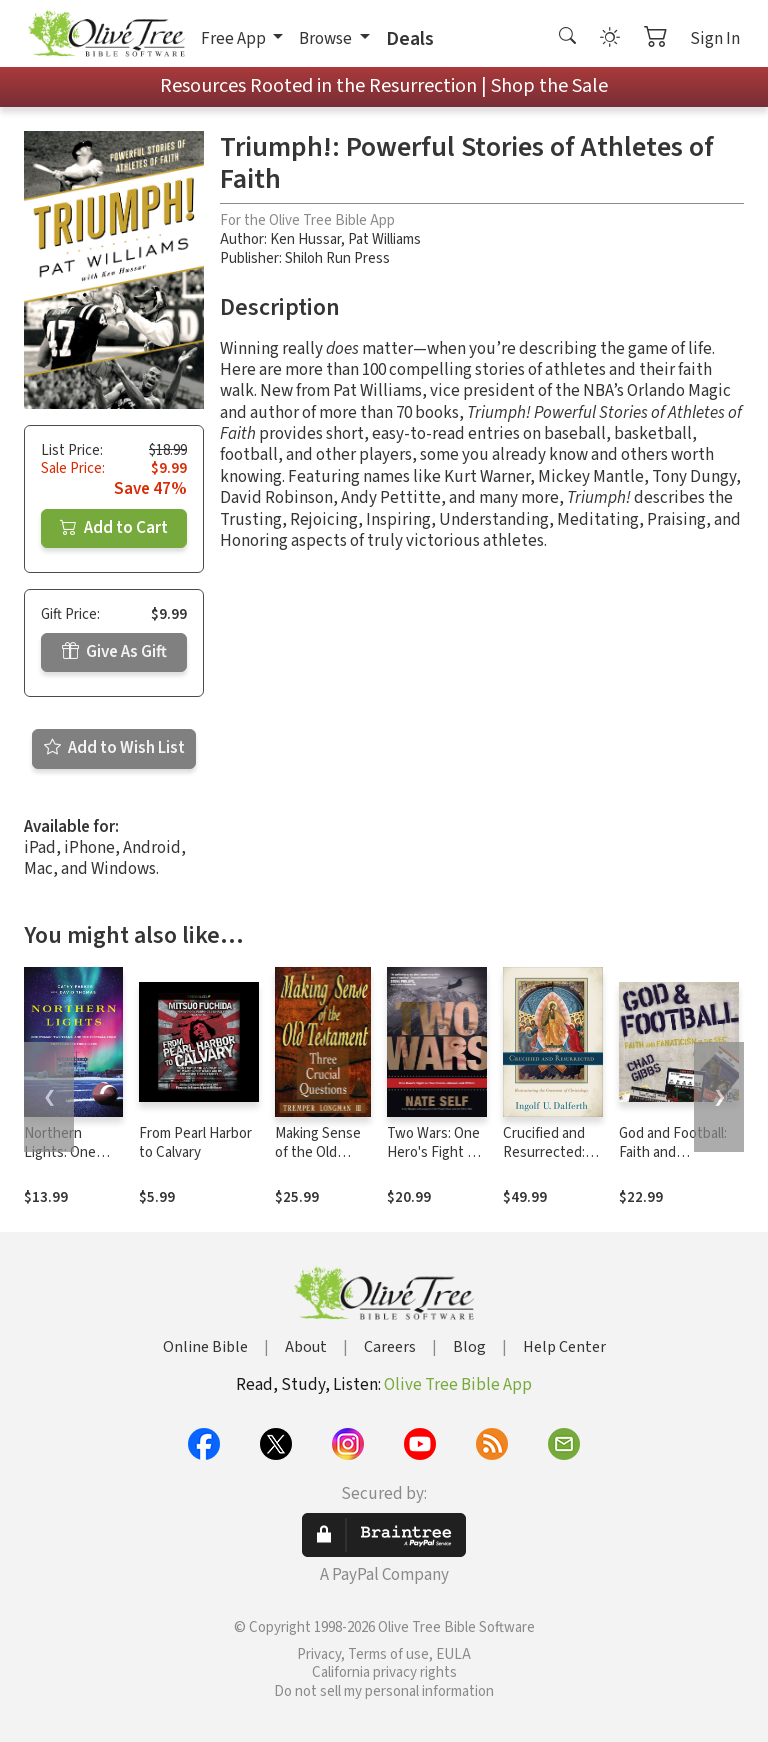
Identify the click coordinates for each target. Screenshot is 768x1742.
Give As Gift (114, 652)
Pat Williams (384, 239)
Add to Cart (114, 528)
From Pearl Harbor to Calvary (195, 1143)
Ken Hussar (305, 239)
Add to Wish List (114, 748)
